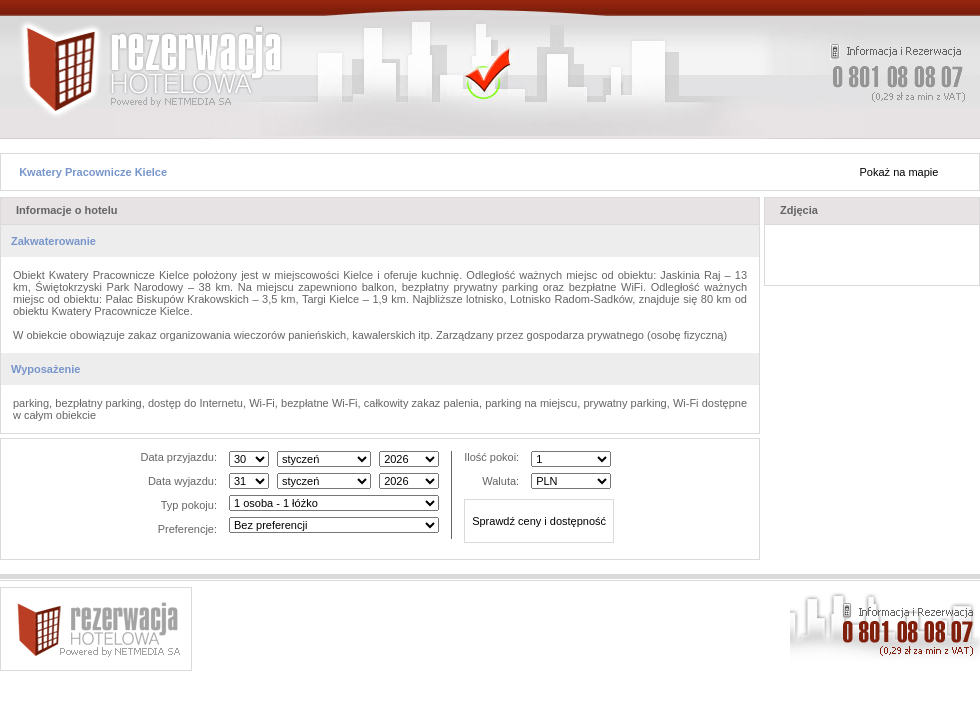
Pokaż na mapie (899, 172)
